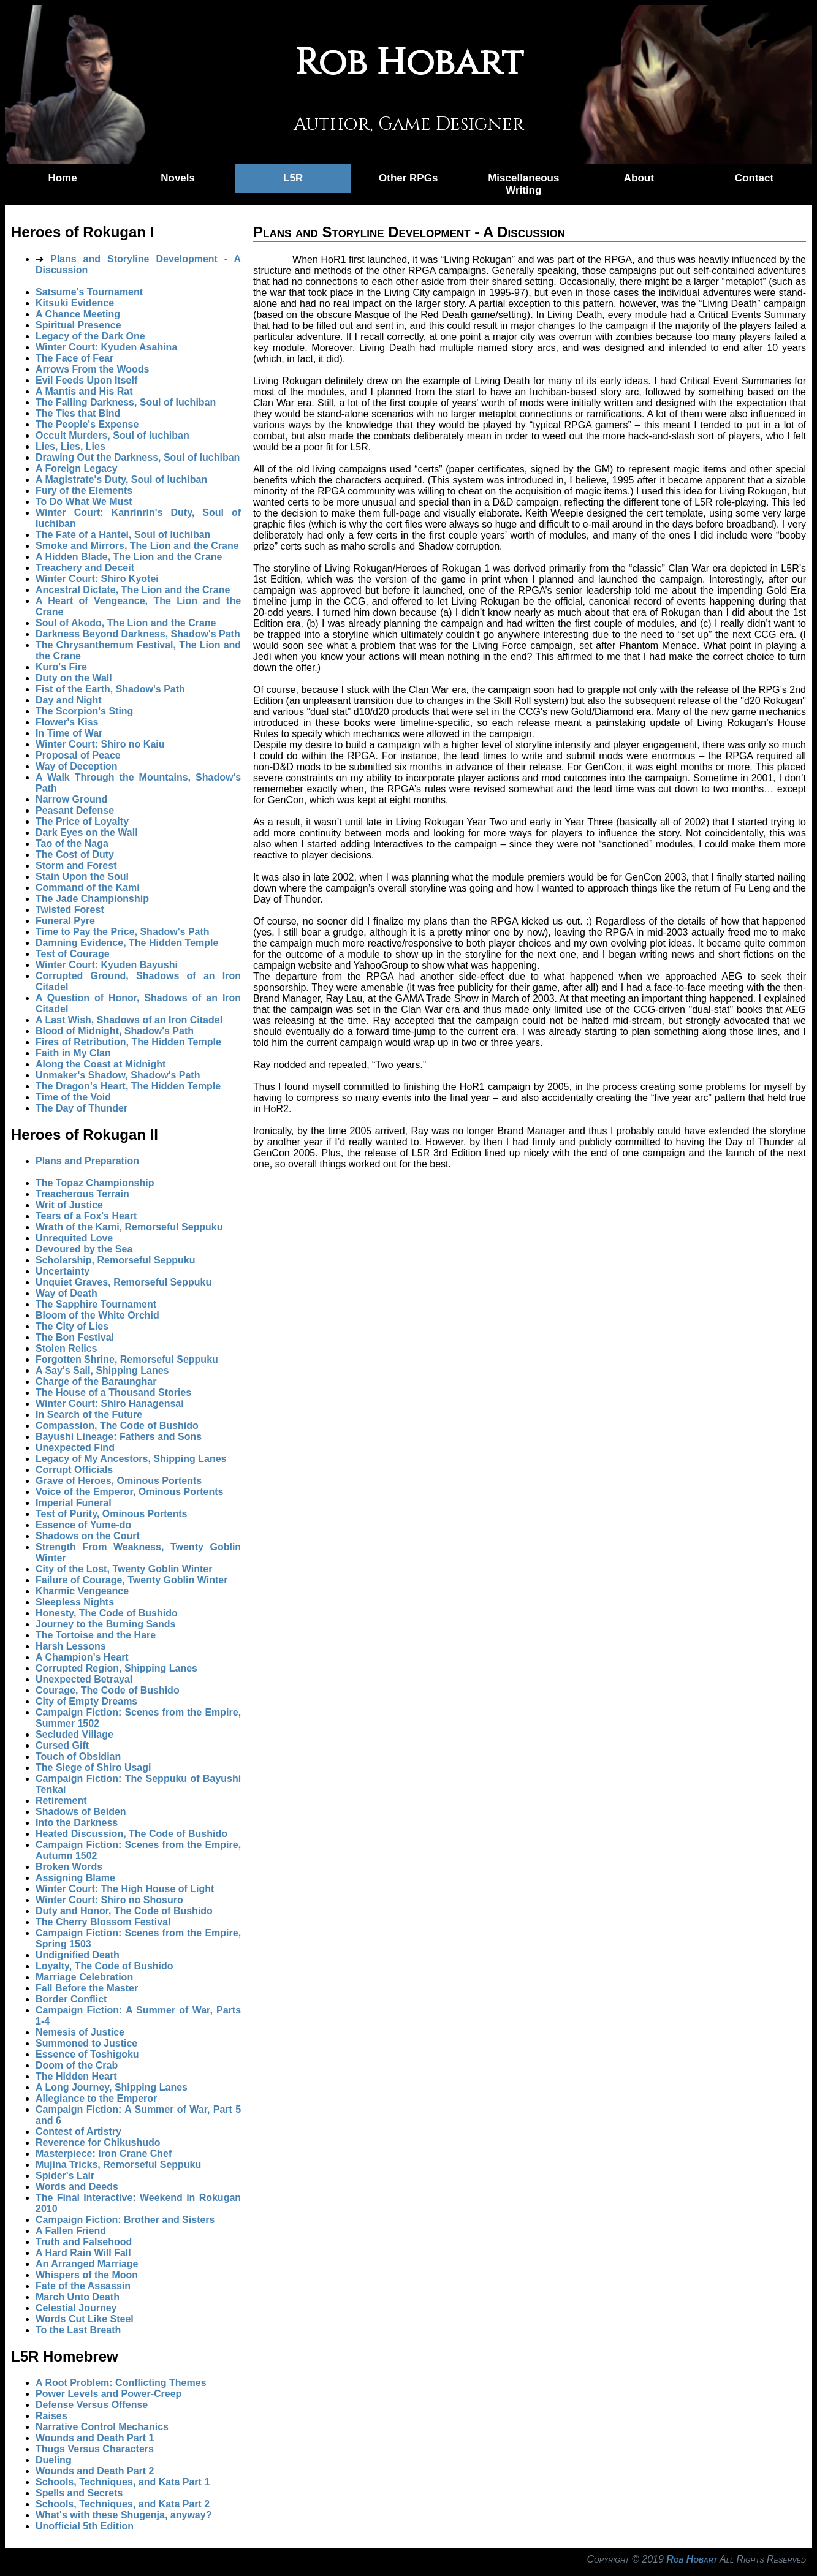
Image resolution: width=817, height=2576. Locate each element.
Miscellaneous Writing (523, 184)
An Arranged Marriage (87, 2264)
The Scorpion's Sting (84, 711)
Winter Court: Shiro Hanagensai (110, 1403)
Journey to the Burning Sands (105, 1624)
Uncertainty (62, 1271)
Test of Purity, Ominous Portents (111, 1514)
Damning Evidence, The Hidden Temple (127, 943)
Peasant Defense (75, 810)
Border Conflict (71, 1999)
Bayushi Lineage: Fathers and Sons (119, 1436)
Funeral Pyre (65, 920)
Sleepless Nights (75, 1602)
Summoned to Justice (86, 2043)
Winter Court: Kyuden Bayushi (107, 965)
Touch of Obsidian (78, 1756)
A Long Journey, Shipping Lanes (112, 2087)
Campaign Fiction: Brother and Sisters (125, 2219)
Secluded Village (74, 1734)
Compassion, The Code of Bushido (117, 1425)
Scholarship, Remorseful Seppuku (116, 1260)
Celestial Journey (76, 2308)
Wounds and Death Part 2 (95, 2471)
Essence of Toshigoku (87, 2054)
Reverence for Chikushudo (98, 2142)
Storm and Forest (76, 865)
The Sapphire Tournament (96, 1304)
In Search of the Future (89, 1414)
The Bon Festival (75, 1337)
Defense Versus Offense (92, 2405)
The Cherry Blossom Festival (103, 1922)
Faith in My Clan (73, 1053)
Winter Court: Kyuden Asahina (106, 347)
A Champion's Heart (82, 1657)
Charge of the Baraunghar (96, 1381)
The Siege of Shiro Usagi (93, 1767)
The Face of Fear (74, 358)
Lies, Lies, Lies (70, 446)
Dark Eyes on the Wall (87, 832)
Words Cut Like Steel (85, 2319)
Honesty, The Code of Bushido (107, 1613)
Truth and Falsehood (84, 2242)
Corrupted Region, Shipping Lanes (116, 1668)
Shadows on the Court (88, 1536)
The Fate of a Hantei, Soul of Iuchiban (123, 534)
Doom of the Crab (77, 2065)
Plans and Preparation (87, 1161)
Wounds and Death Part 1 (95, 2438)
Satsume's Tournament (89, 292)
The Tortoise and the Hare (96, 1635)
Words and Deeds (77, 2186)
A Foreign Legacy (77, 468)
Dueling (54, 2460)
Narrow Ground (71, 799)
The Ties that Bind (78, 413)
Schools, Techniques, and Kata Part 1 (123, 2482)
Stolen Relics (66, 1348)
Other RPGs (408, 178)
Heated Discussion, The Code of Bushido (131, 1833)
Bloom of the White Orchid (97, 1315)
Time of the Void (73, 1097)
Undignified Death (78, 1955)
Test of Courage (73, 954)
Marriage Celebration (84, 1977)
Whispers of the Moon (87, 2275)
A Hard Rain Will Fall (83, 2253)
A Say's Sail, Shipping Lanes (102, 1370)
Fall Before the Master (87, 1988)
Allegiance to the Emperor (96, 2098)
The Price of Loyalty (82, 821)
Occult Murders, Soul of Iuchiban (112, 435)
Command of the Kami (88, 887)
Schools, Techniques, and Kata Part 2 (123, 2504)
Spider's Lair (65, 2175)
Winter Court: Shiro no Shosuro (109, 1900)
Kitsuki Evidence (75, 303)
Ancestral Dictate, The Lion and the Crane (133, 590)
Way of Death (66, 1293)
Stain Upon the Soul (82, 876)
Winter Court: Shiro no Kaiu (100, 744)
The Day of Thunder (81, 1108)
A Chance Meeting (78, 314)
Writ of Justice (69, 1205)
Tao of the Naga (72, 843)
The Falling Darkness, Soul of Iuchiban (126, 402)
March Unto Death (78, 2297)
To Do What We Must (84, 501)
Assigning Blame (75, 1878)
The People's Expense (87, 424)
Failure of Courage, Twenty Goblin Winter (131, 1580)
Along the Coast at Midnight (100, 1064)
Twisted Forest (70, 909)
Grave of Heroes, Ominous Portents (119, 1481)
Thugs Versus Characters (95, 2449)
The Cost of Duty (75, 854)
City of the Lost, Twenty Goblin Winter (124, 1569)
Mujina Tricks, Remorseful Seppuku (118, 2164)
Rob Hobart (691, 2559)
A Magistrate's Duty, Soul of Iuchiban (121, 479)
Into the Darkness (77, 1822)
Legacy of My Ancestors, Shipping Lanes (131, 1458)
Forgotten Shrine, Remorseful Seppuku (127, 1359)
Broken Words (69, 1867)
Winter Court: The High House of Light (125, 1889)
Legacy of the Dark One (90, 336)
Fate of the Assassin (83, 2286)
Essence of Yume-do (83, 1525)
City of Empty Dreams (86, 1701)
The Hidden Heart (76, 2076)
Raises (51, 2416)
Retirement (61, 1800)
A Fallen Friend (71, 2231)
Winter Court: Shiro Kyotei (97, 579)
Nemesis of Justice (80, 2032)
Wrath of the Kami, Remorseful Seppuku (129, 1227)
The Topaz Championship (95, 1183)
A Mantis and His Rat (84, 391)
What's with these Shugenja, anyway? (123, 2515)
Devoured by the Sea (84, 1249)
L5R (293, 178)
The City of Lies (72, 1326)
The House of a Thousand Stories (113, 1392)
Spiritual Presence (78, 325)
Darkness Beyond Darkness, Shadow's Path (138, 634)
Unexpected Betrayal (84, 1679)
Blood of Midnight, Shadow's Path (115, 1031)
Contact (754, 178)
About (639, 178)
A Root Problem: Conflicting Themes (121, 2382)
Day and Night (69, 700)
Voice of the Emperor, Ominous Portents (129, 1492)
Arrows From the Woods (93, 369)
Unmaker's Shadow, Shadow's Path (118, 1075)
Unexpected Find (75, 1447)
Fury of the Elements (84, 490)
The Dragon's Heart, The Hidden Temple (128, 1086)
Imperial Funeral (74, 1503)
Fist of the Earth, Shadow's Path (110, 689)
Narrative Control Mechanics (102, 2427)
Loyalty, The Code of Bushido (104, 1966)
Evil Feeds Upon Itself (86, 380)
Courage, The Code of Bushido (108, 1690)
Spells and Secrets (79, 2493)
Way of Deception (77, 766)
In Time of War (69, 733)
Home (62, 178)
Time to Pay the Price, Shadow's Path (123, 931)
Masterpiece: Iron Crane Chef (104, 2153)
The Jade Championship (92, 898)
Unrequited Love (74, 1238)
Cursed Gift (62, 1745)
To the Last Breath (78, 2330)
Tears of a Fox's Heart (86, 1216)
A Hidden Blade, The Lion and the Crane (129, 556)
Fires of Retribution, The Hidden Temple (128, 1042)
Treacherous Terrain (82, 1194)
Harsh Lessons (71, 1646)
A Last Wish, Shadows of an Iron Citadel (129, 1020)
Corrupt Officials (74, 1469)
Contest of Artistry (78, 2131)
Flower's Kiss (67, 722)
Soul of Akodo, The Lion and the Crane (126, 623)
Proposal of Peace (78, 755)
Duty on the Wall (74, 678)
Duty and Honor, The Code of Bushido (124, 1911)
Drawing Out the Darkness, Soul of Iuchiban (138, 457)
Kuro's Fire (61, 667)
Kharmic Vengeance (82, 1591)
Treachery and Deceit (85, 568)
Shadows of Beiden (81, 1811)
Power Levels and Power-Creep (108, 2393)
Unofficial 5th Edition (85, 2526)
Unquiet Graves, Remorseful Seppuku (123, 1282)
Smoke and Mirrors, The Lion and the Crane (137, 545)
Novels (178, 178)
